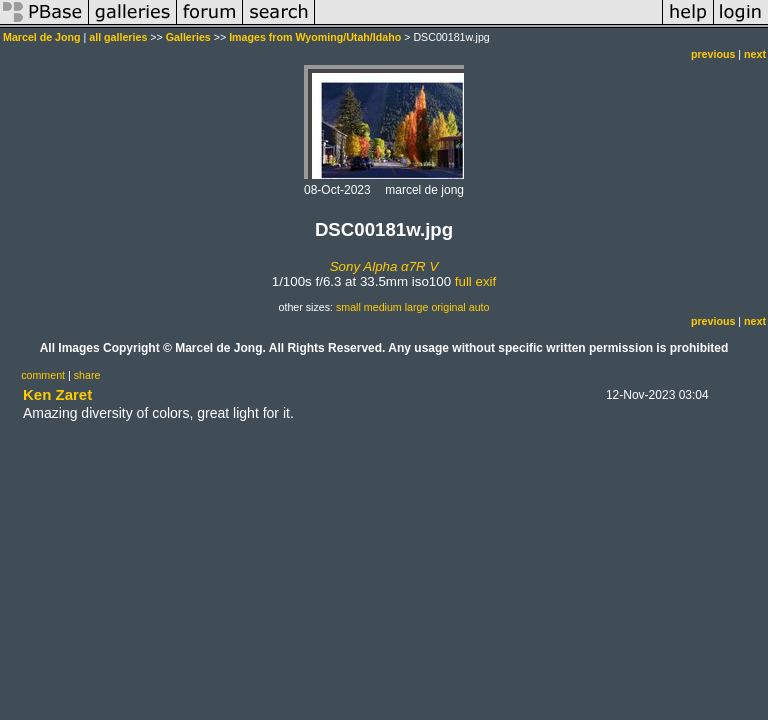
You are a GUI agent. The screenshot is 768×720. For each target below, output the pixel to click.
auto (479, 307)
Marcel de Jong (42, 37)
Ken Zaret (57, 394)
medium (383, 307)
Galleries (188, 37)
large (417, 307)
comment (43, 375)
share (87, 375)
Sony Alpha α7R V (384, 266)
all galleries (118, 37)
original (448, 307)
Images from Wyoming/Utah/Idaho (315, 37)
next (755, 54)
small (348, 307)
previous (713, 54)
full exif (475, 281)
